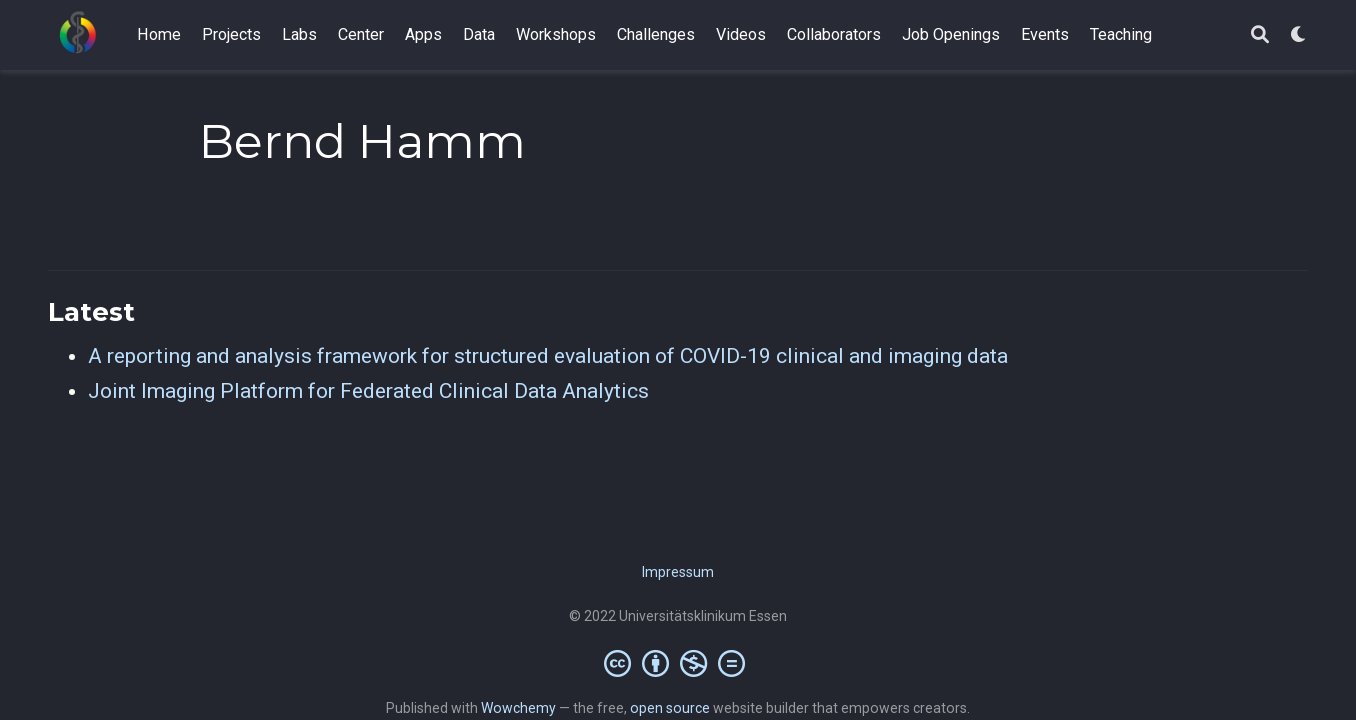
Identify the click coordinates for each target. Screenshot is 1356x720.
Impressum (678, 572)
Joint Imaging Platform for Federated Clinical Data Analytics (368, 391)
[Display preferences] (1299, 35)
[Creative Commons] (678, 663)
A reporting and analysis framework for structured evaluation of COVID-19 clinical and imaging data (548, 356)
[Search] (1260, 35)
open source (670, 708)
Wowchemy (518, 708)
